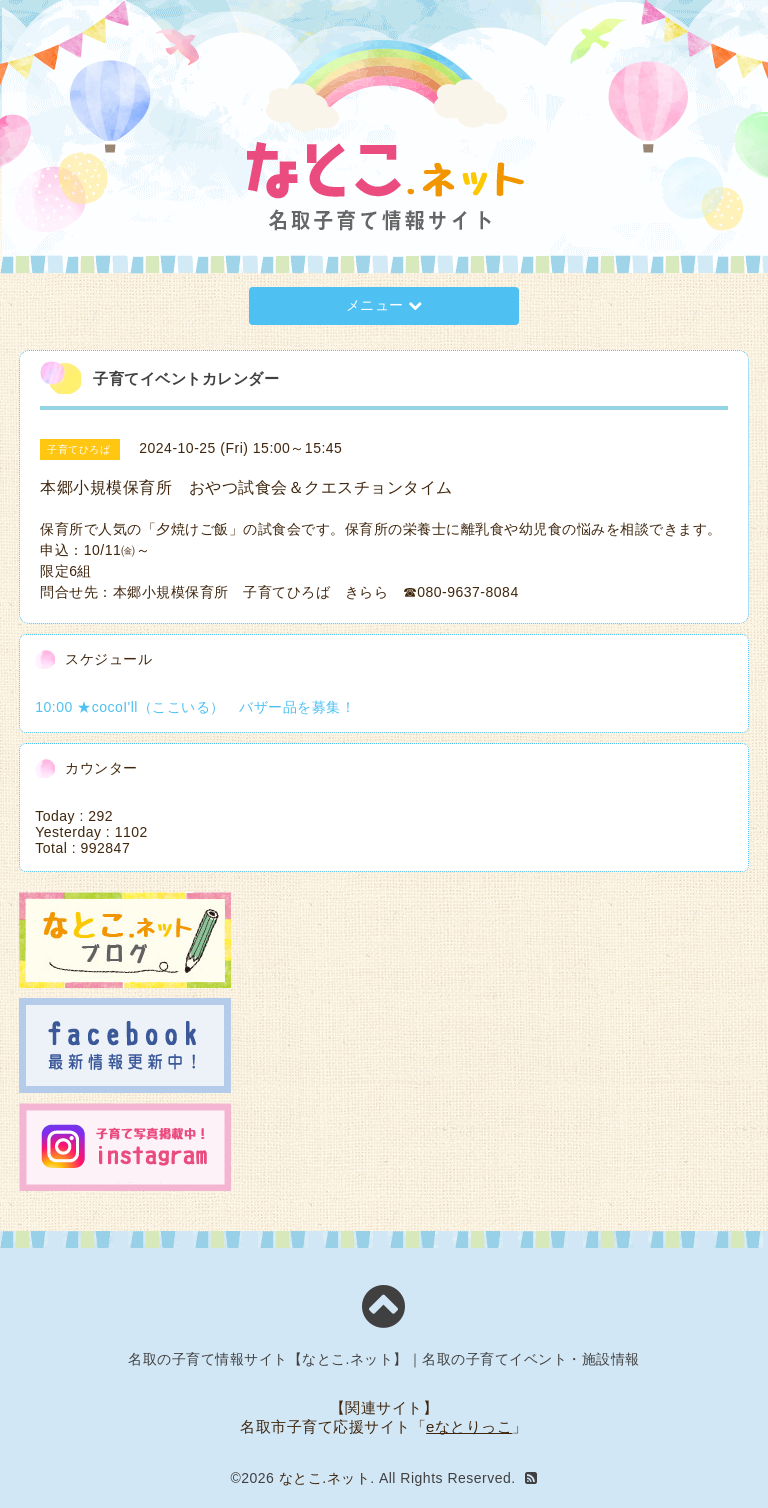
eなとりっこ (469, 1426)
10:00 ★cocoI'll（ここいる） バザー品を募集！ (195, 707)
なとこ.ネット (324, 1478)
